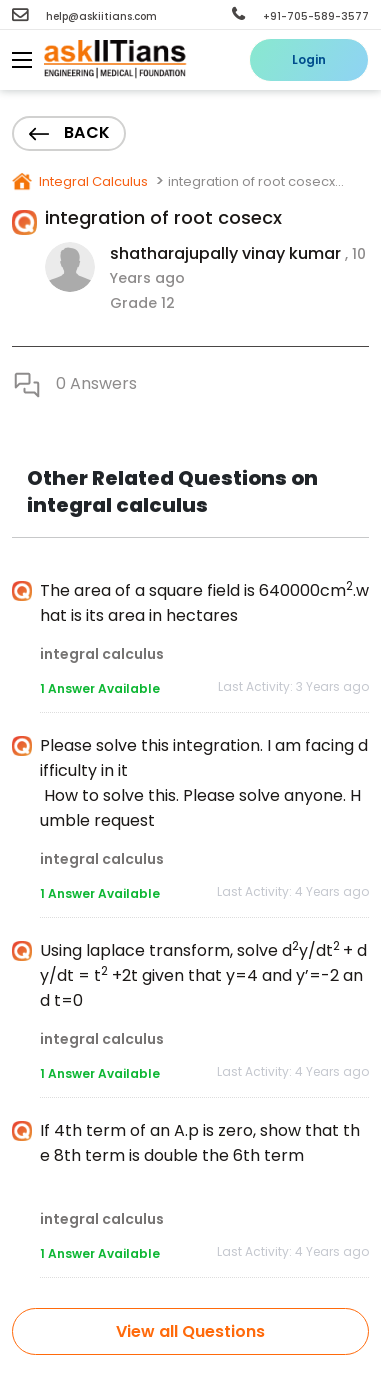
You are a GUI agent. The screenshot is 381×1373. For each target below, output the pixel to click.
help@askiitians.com (84, 16)
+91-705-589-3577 (300, 16)
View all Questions (190, 1331)
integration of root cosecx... (256, 181)
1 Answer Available (100, 688)
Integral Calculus (92, 181)
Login (309, 59)
